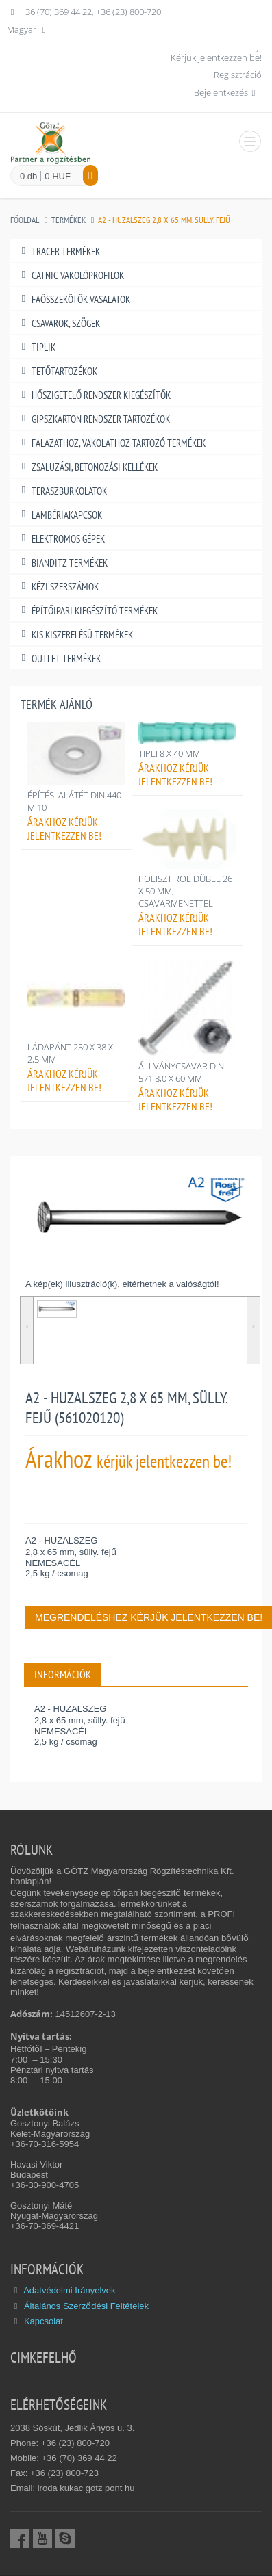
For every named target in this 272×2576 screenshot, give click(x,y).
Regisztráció (238, 74)
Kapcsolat (43, 2321)
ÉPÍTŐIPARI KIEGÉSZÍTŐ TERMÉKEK (87, 610)
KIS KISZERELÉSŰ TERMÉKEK (75, 634)
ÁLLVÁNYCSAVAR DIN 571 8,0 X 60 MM (181, 1072)
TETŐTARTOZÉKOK (57, 371)
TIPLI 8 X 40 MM (169, 753)
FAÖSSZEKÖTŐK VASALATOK (73, 299)
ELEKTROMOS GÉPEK (61, 538)
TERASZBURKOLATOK (62, 490)
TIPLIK (36, 347)
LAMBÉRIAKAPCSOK (59, 514)
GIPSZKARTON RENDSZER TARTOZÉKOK (93, 419)
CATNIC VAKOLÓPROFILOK (70, 275)
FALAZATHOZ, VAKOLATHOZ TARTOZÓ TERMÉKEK (111, 443)
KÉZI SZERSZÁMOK (58, 586)
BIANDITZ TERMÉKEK (62, 562)
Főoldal (24, 220)
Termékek (68, 220)
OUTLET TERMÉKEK (59, 658)
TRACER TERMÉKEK (58, 251)
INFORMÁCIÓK (62, 1674)
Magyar (28, 29)
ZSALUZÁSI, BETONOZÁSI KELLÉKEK (87, 466)
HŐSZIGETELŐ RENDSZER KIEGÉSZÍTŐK (94, 395)
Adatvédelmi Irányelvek (69, 2290)
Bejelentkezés (226, 92)
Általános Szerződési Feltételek (86, 2306)
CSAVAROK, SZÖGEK (58, 323)
